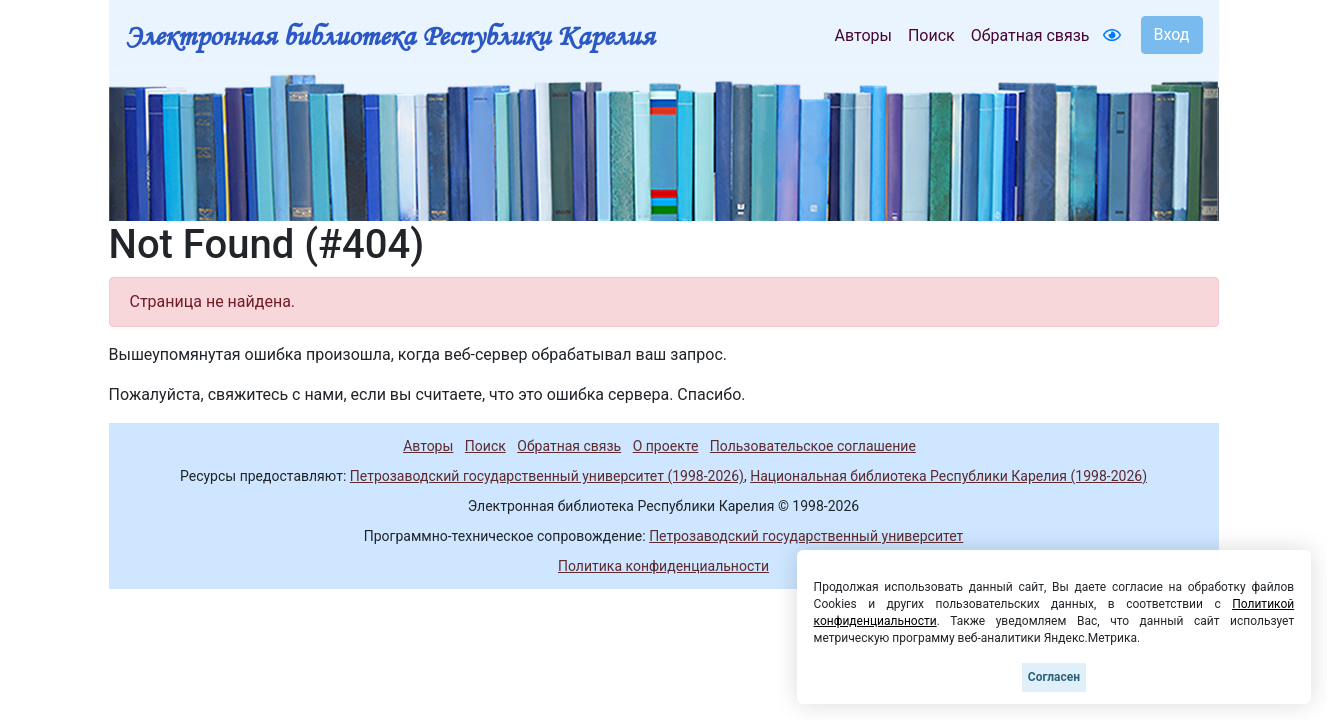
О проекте (666, 446)
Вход (1172, 34)
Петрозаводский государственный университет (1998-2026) (547, 476)
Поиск (931, 35)
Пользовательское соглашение (813, 446)
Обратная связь (1030, 35)
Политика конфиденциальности (663, 566)
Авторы (863, 35)
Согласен (1054, 677)
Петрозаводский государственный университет (806, 536)
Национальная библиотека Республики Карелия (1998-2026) (948, 476)
